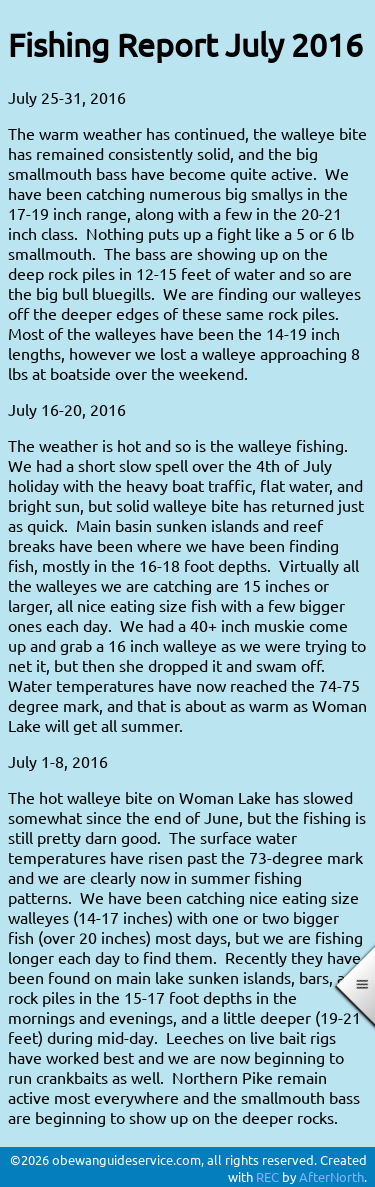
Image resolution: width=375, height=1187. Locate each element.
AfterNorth (331, 1176)
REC (267, 1176)
